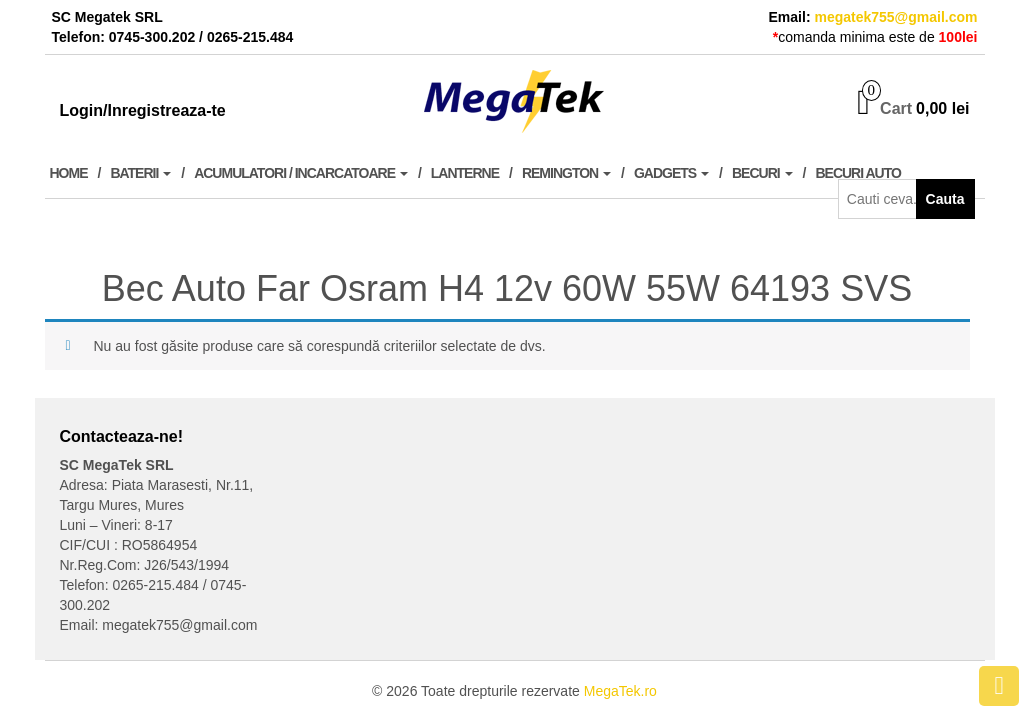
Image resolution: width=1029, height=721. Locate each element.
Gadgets (671, 173)
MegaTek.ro (620, 691)
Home (69, 173)
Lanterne (465, 173)
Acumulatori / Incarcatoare (301, 173)
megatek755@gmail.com (895, 17)
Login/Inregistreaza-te (143, 110)
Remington (566, 173)
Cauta (945, 199)
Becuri (762, 173)
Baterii (140, 173)
